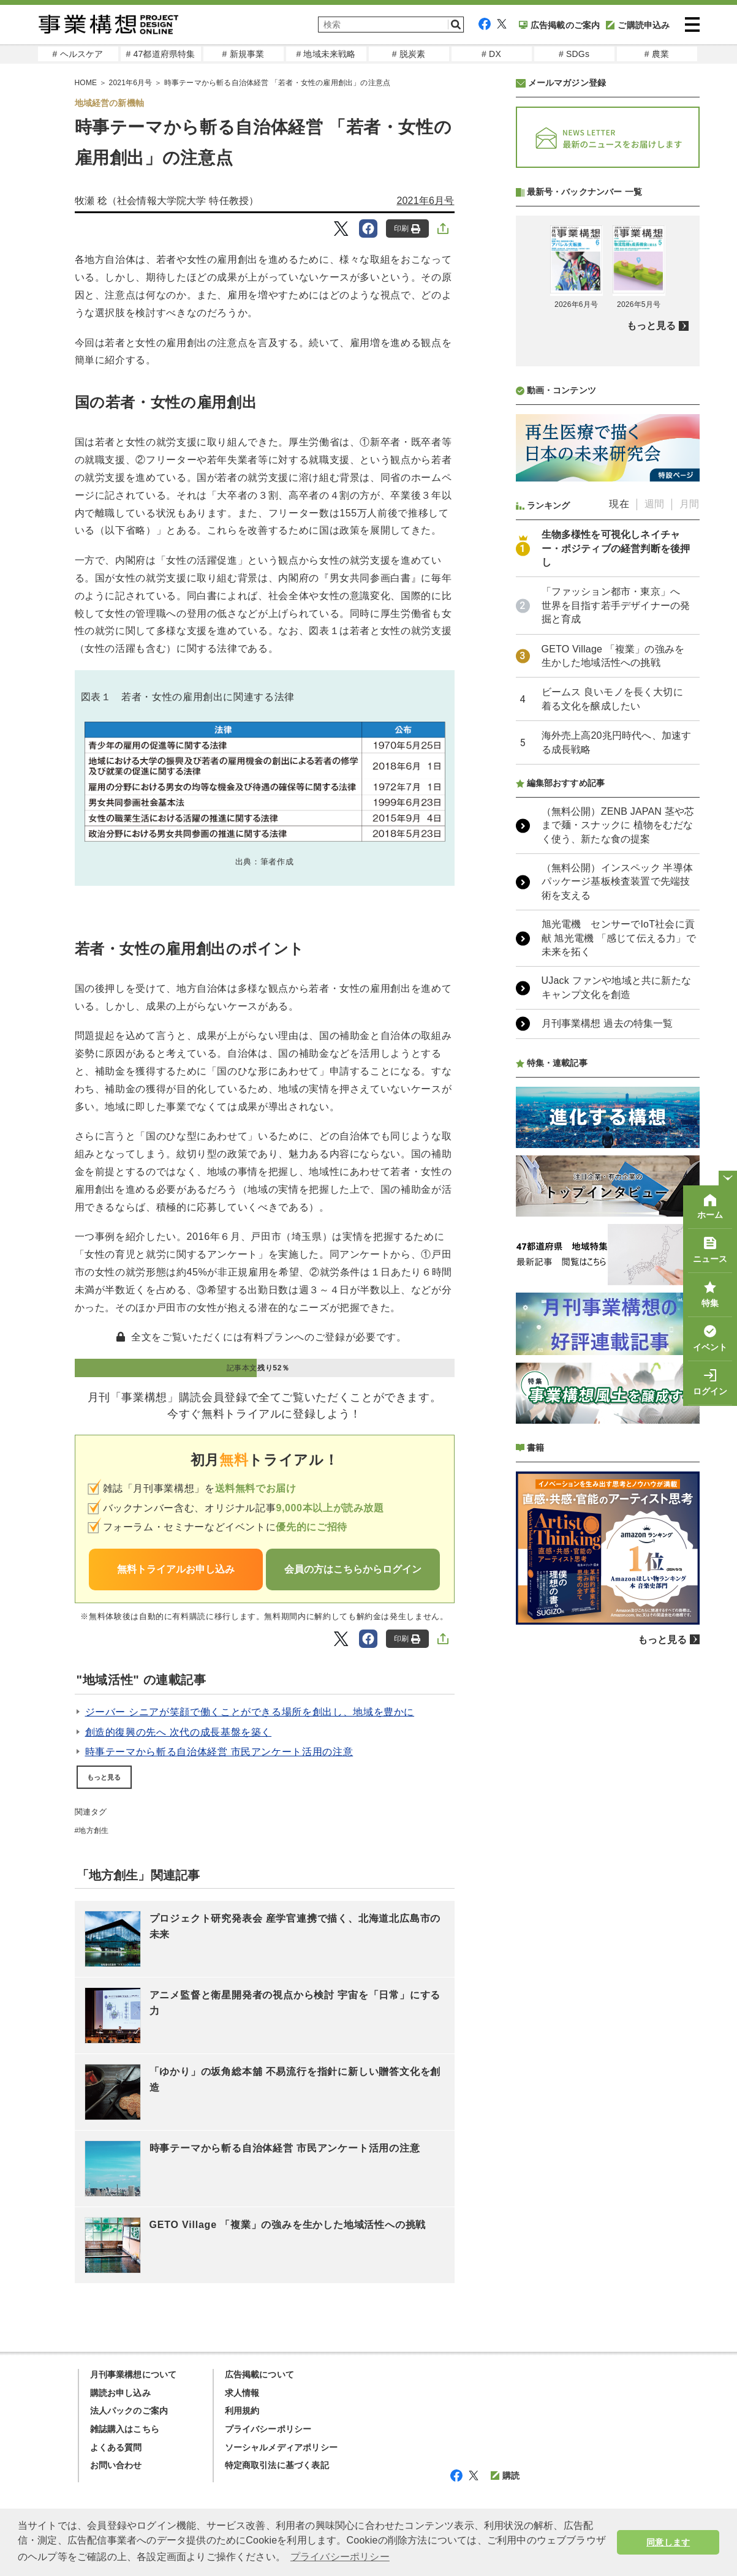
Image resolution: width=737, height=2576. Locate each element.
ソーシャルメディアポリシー (281, 2447)
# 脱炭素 (409, 54)
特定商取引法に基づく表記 (277, 2465)
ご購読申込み (638, 25)
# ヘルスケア (77, 54)
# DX (491, 54)
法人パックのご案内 (129, 2410)
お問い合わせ (116, 2465)
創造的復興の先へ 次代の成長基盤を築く (178, 1732)
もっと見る (104, 1777)
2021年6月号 (425, 200)
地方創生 (93, 1830)
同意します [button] (668, 2542)
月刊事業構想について (133, 2374)
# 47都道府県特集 (160, 54)
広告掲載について (260, 2374)
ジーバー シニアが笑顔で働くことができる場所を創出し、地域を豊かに (250, 1712)
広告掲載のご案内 (559, 25)
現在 (619, 828)
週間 (654, 828)
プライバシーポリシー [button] (340, 2556)
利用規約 (242, 2410)
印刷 (407, 228)
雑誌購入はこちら (125, 2429)
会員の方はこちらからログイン (352, 1569)
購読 (505, 2475)
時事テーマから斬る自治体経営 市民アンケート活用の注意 (219, 1752)
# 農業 (656, 54)
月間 (689, 828)
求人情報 (242, 2393)
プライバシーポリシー (268, 2429)
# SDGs (574, 54)
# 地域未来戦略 (325, 54)
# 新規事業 (243, 54)
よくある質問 (116, 2447)
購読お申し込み (120, 2393)
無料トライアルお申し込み (176, 1569)
